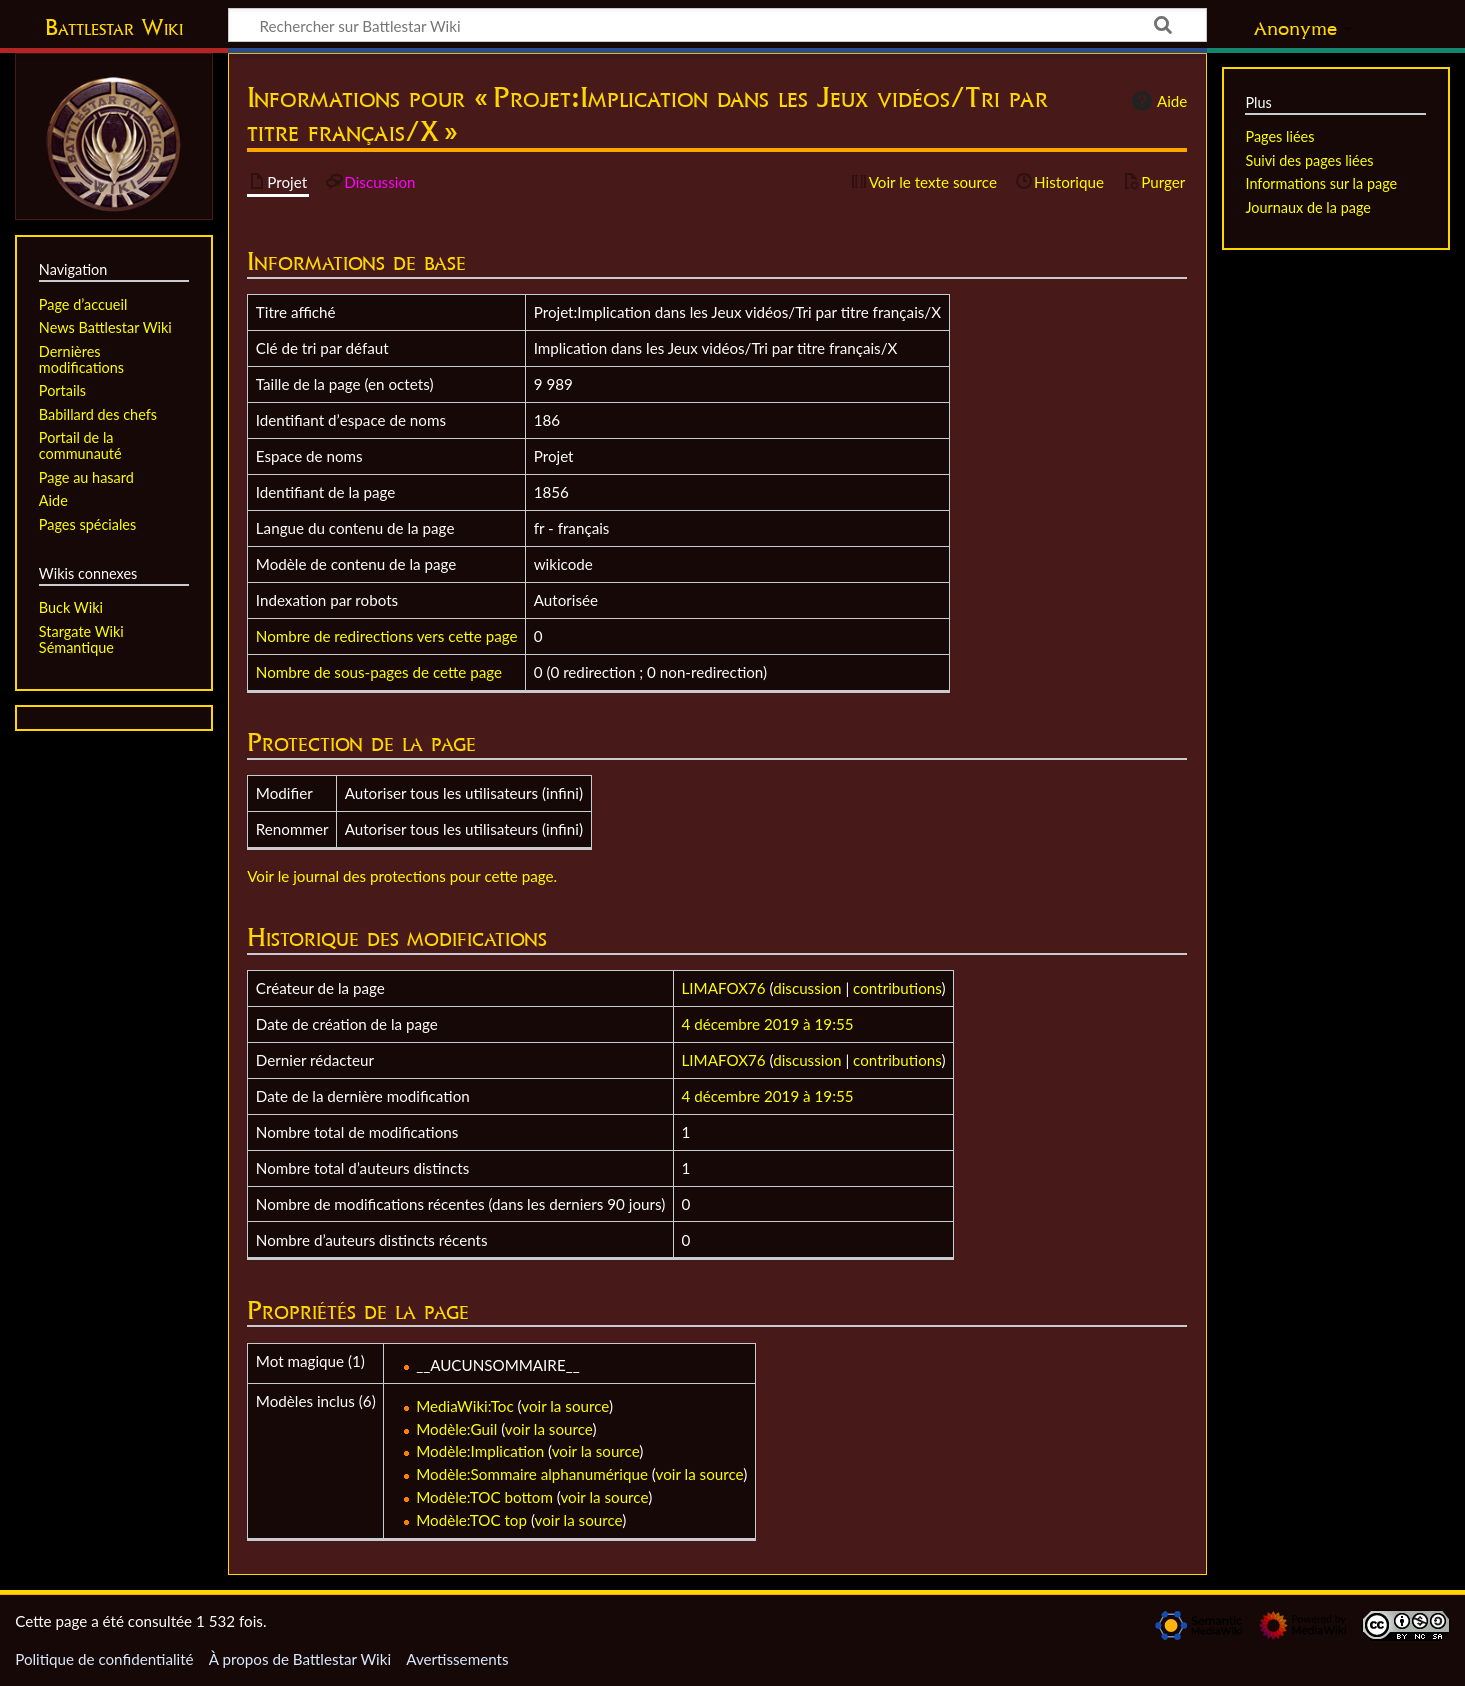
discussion (807, 988)
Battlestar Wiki (114, 27)
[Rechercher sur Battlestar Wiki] (717, 25)
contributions (897, 988)
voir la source (565, 1406)
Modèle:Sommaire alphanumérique (532, 1474)
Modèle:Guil (456, 1429)
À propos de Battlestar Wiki (300, 1659)
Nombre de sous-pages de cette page (379, 672)
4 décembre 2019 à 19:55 (768, 1024)
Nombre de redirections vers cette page (387, 636)
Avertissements (457, 1659)
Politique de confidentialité (104, 1659)
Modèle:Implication (480, 1451)
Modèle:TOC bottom (484, 1497)
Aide (1157, 101)
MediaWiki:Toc (465, 1406)
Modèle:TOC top (471, 1520)
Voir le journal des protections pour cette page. (402, 876)
